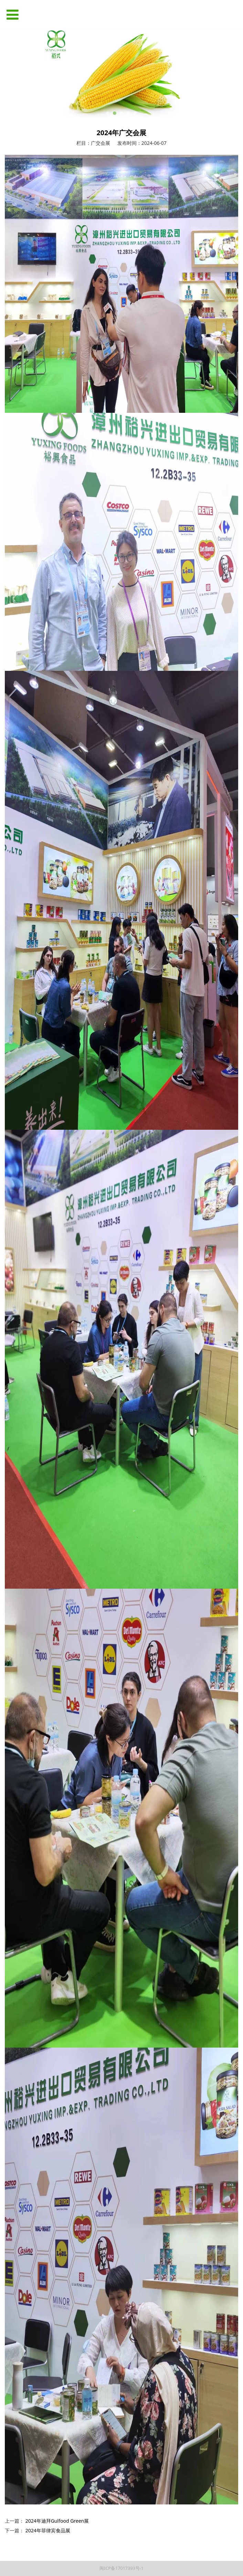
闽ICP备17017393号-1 (121, 2568)
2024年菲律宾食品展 (47, 2530)
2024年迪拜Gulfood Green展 (57, 2521)
